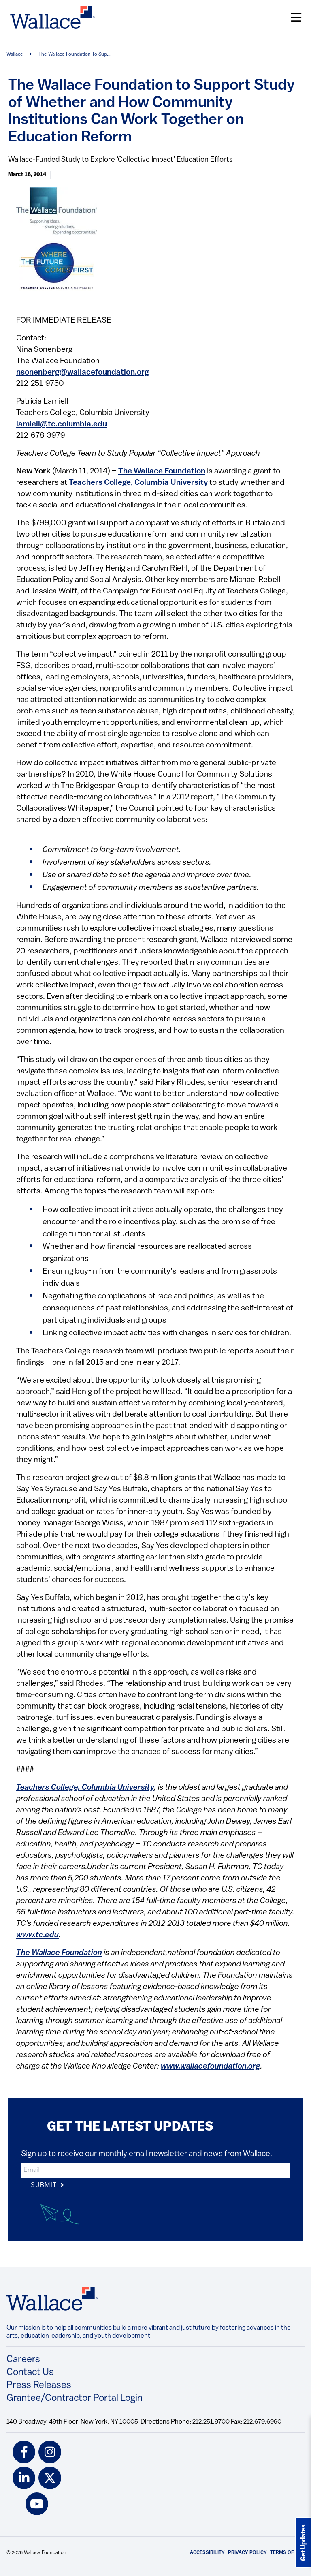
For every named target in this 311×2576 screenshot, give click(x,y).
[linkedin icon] (24, 2478)
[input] (155, 2170)
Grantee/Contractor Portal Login (74, 2398)
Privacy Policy (247, 2552)
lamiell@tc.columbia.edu (61, 424)
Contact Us (30, 2372)
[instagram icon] (49, 2452)
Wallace (14, 54)
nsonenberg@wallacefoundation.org (82, 372)
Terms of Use (287, 2552)
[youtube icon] (37, 2503)
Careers (23, 2359)
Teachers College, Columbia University (138, 483)
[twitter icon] (49, 2478)
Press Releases (38, 2385)
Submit (47, 2185)
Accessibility (207, 2552)
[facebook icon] (24, 2452)
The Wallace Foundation (161, 471)
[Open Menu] (296, 17)
